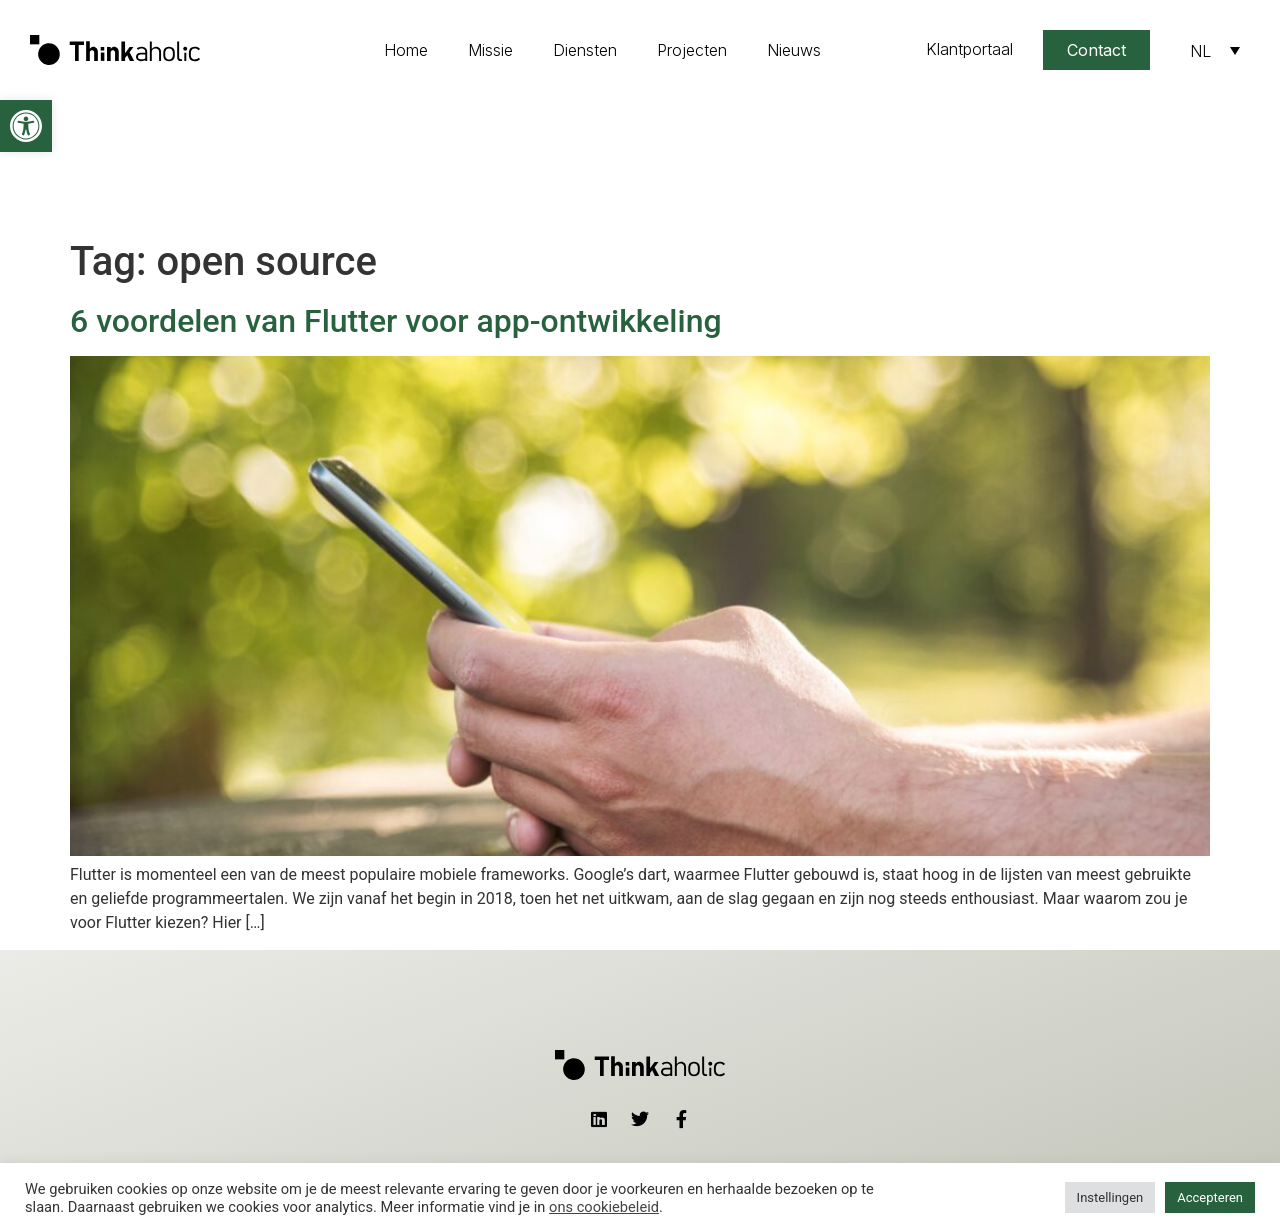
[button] (26, 126)
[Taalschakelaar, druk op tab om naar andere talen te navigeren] (1215, 50)
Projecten (692, 50)
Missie (490, 50)
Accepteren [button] (1210, 1197)
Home (406, 50)
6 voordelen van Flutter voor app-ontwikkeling (396, 191)
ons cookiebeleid (604, 1207)
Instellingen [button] (1110, 1197)
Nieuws (794, 50)
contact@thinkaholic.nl (828, 1117)
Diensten (585, 50)
